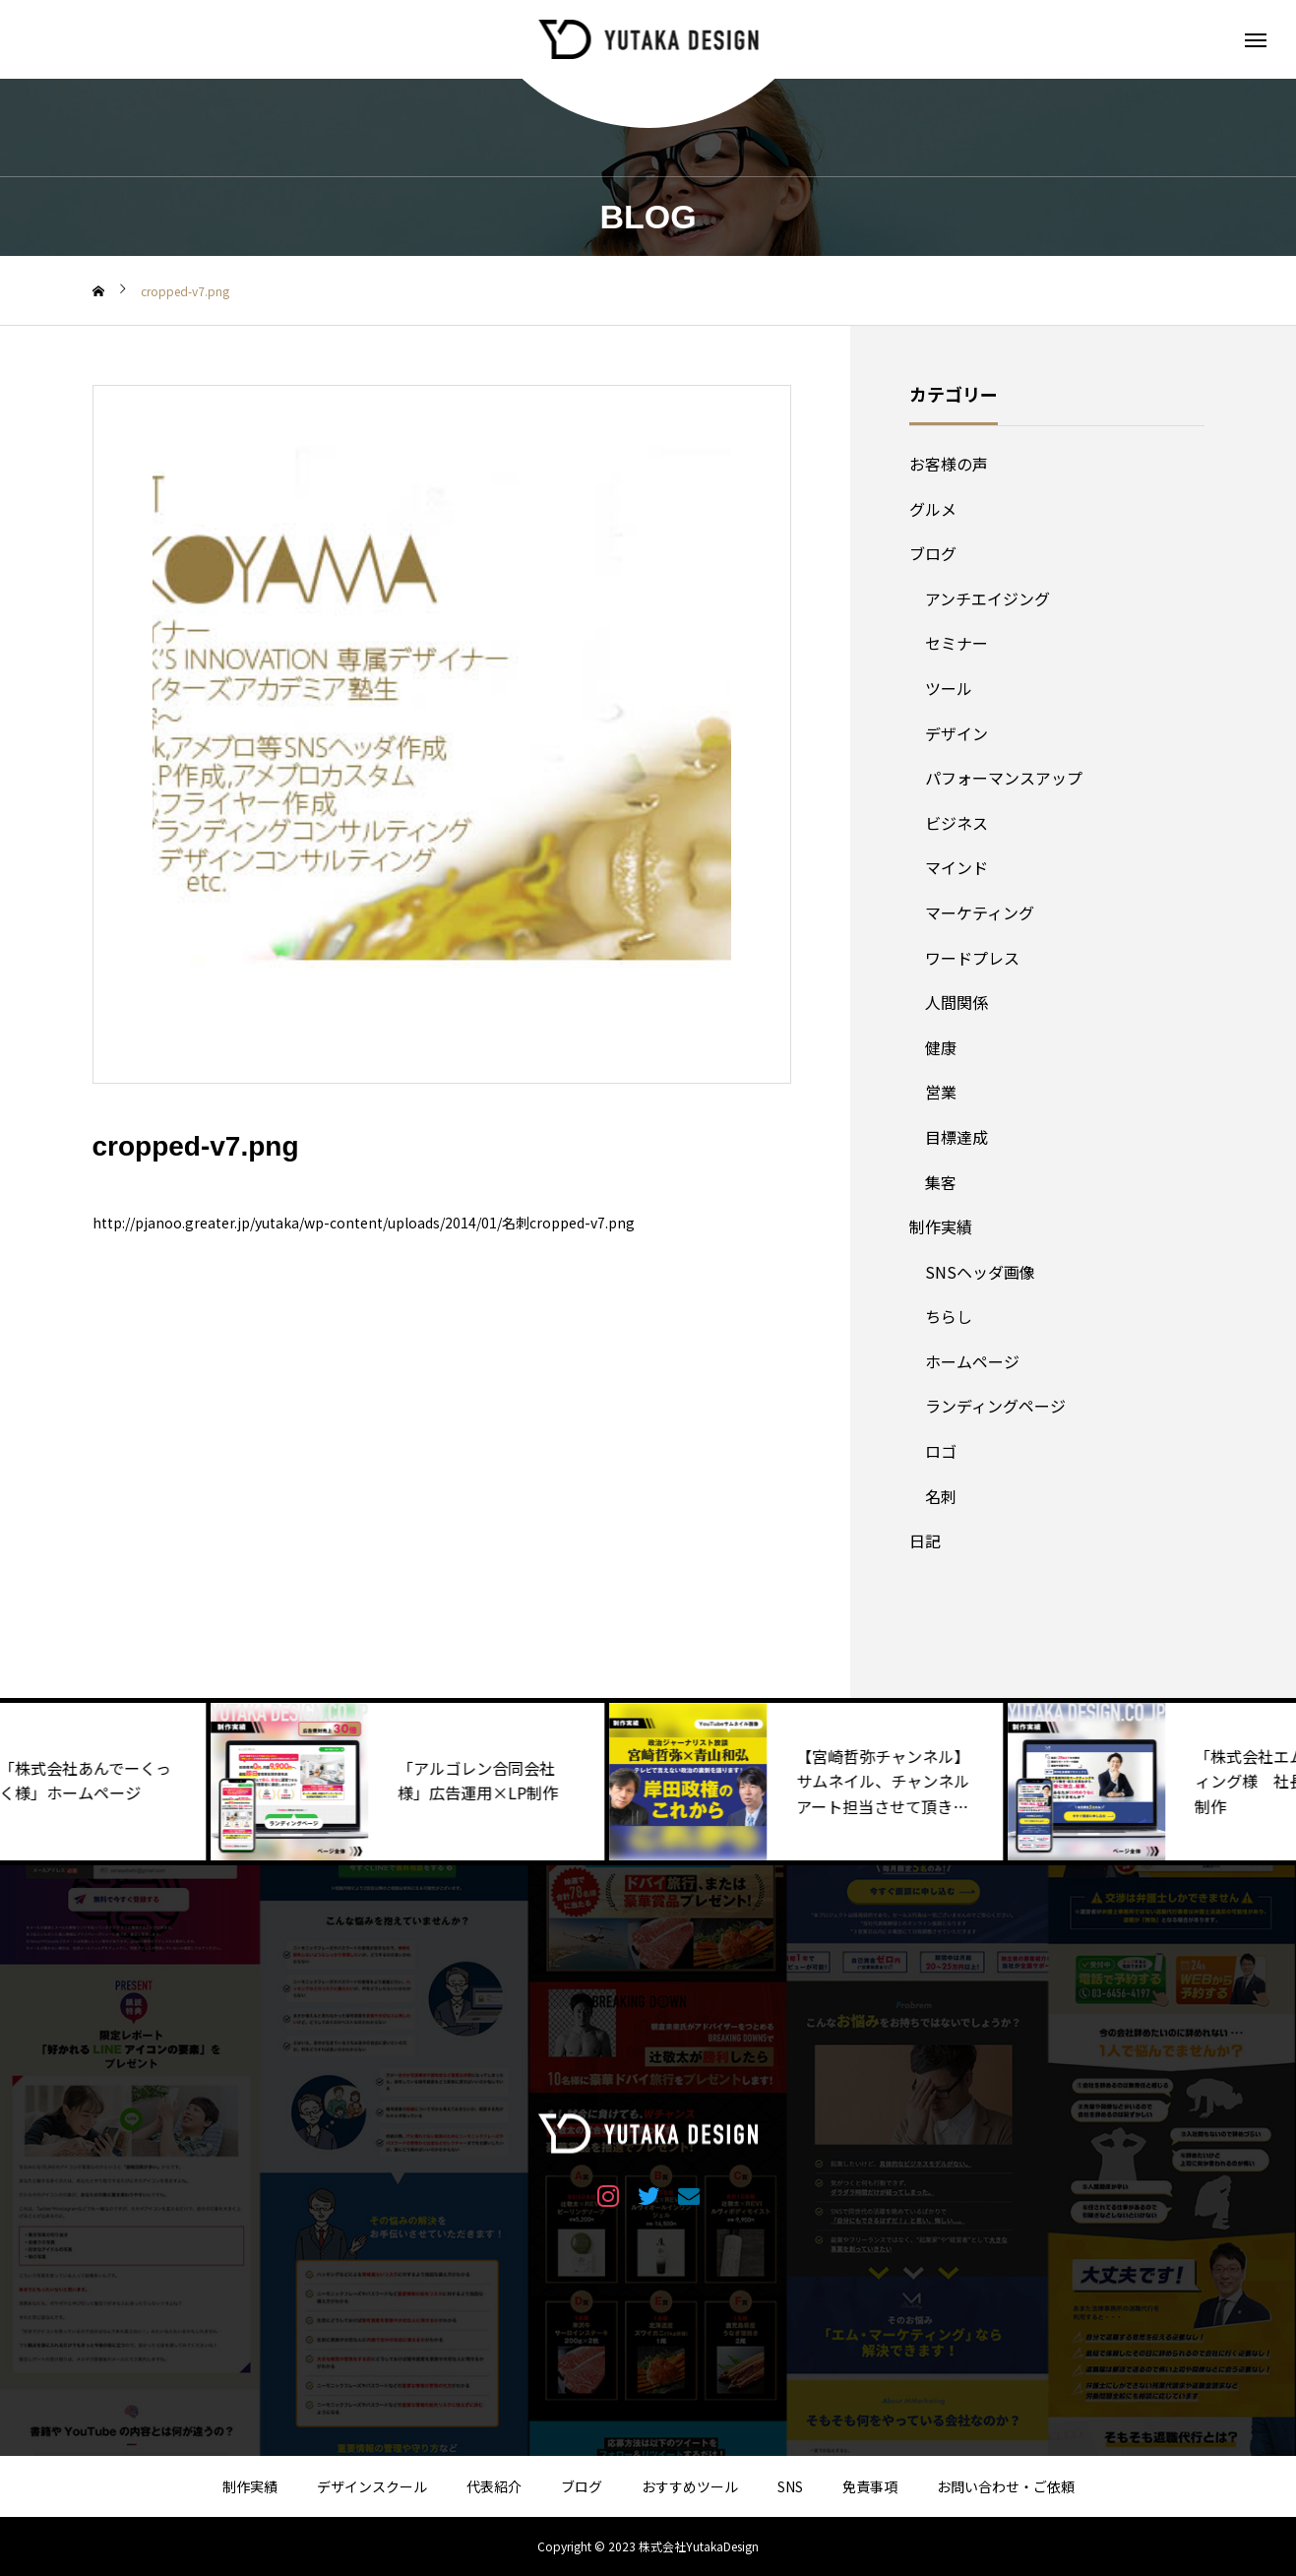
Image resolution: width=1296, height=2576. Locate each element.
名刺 (941, 1496)
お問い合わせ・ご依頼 (1006, 2486)
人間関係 (956, 1002)
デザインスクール (372, 2486)
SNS (790, 2486)
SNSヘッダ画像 (980, 1272)
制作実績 (940, 1226)
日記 (925, 1540)
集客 (941, 1182)
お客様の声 (948, 463)
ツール (948, 688)
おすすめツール (690, 2486)
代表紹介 (494, 2486)
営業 (941, 1091)
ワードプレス (972, 958)
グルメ (933, 509)
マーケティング (979, 912)
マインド (956, 867)
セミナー (956, 643)
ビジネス (956, 823)
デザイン (956, 733)
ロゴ (941, 1451)
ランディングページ (995, 1405)
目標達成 (956, 1137)
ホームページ (972, 1361)
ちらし (948, 1316)
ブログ (933, 553)
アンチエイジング (987, 598)
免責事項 (869, 2486)
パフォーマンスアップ (1003, 777)
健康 (941, 1047)
